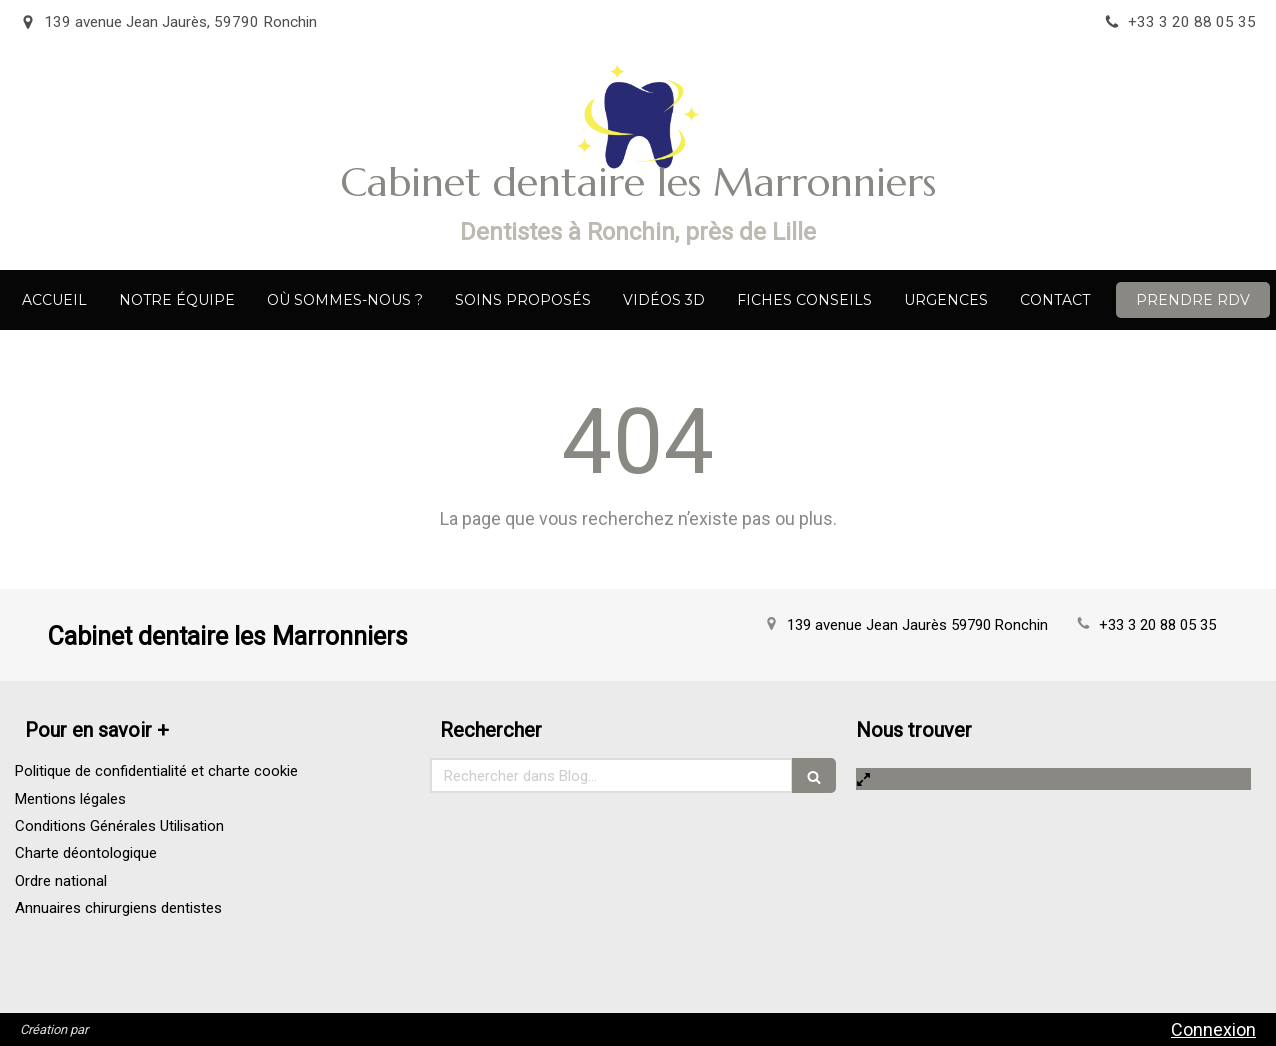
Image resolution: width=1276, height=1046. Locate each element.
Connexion (1213, 1029)
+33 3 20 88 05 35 (1157, 625)
